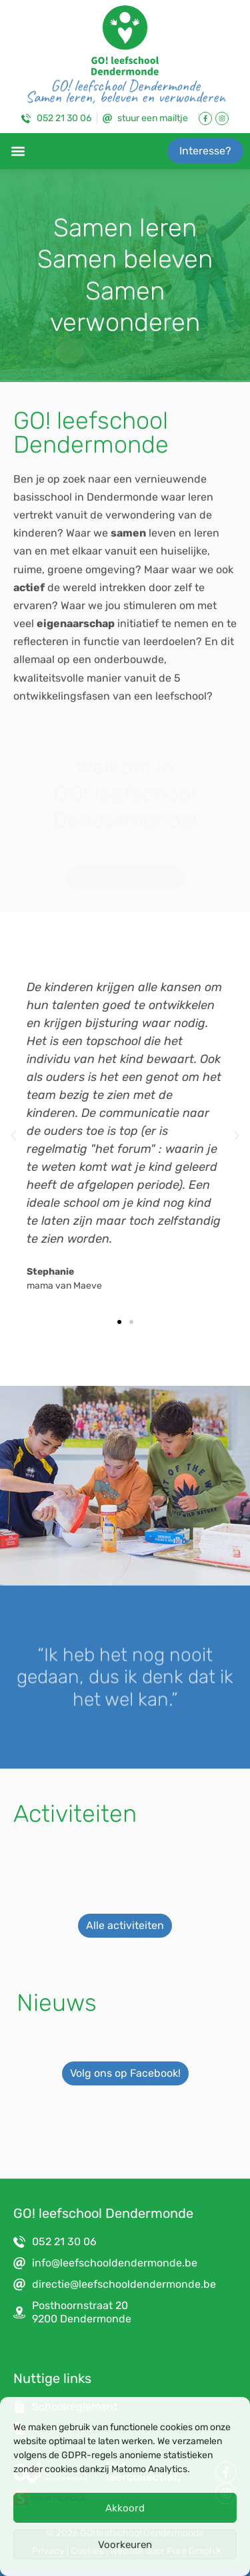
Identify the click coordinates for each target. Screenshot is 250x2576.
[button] (18, 151)
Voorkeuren (125, 2545)
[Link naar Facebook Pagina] (205, 118)
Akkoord (125, 2508)
